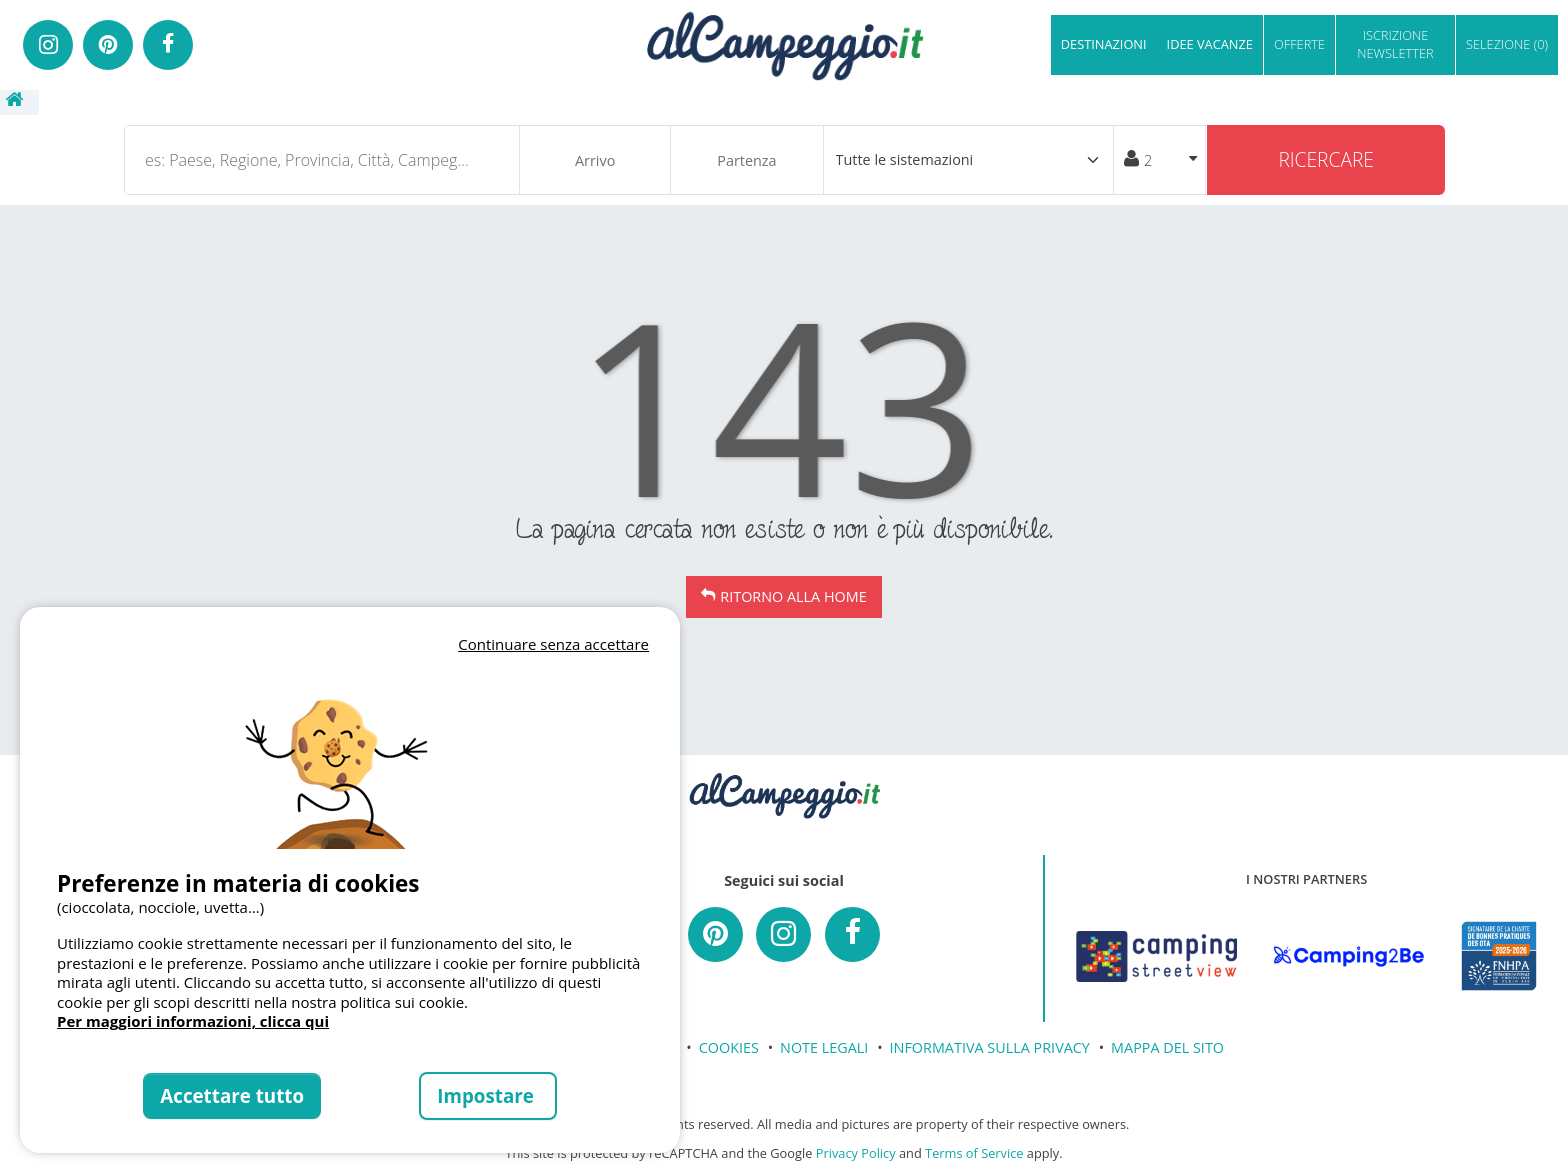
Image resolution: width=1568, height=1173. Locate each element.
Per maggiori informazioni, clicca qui (193, 1021)
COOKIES (729, 1047)
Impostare (487, 1095)
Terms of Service (974, 1153)
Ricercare (1326, 159)
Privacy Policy (856, 1153)
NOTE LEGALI (824, 1047)
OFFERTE (1299, 44)
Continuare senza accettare (553, 644)
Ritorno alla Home (793, 596)
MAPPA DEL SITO (1167, 1047)
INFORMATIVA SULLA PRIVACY (990, 1047)
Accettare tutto (232, 1095)
